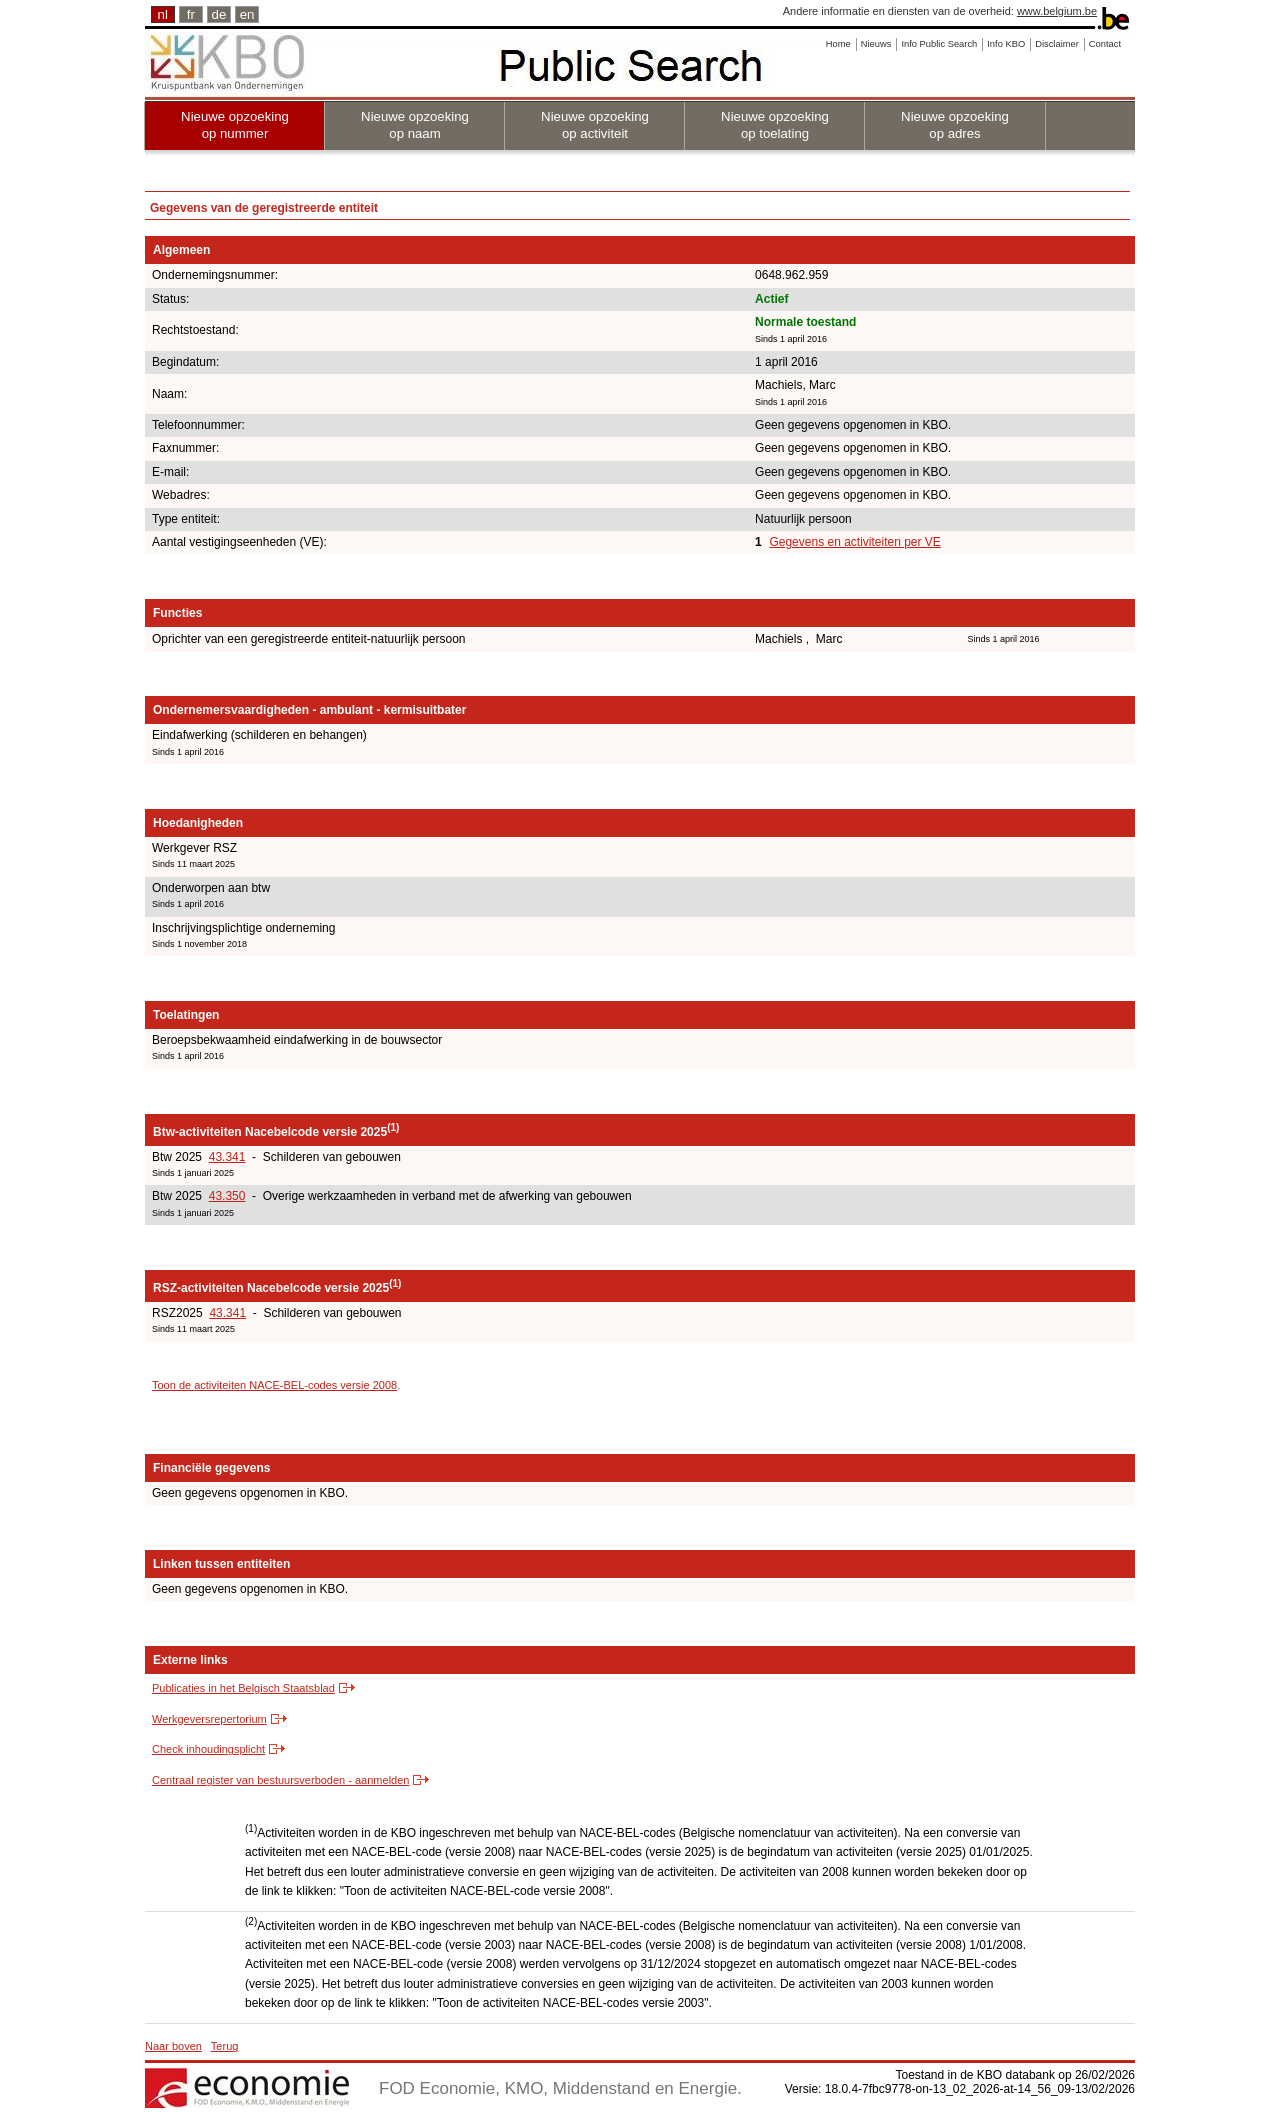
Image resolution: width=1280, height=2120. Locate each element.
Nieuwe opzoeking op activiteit (595, 125)
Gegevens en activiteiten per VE (854, 542)
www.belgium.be (1057, 11)
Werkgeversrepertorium (209, 1719)
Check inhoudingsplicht (208, 1749)
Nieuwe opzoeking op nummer (235, 125)
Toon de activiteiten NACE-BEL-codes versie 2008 (274, 1385)
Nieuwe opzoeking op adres (955, 125)
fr (191, 14)
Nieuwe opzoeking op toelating (775, 125)
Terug (225, 2046)
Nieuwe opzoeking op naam (415, 125)
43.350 (227, 1196)
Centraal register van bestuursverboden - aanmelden (280, 1780)
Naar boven (173, 2046)
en (247, 14)
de (219, 14)
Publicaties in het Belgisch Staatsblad (243, 1688)
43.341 (227, 1157)
